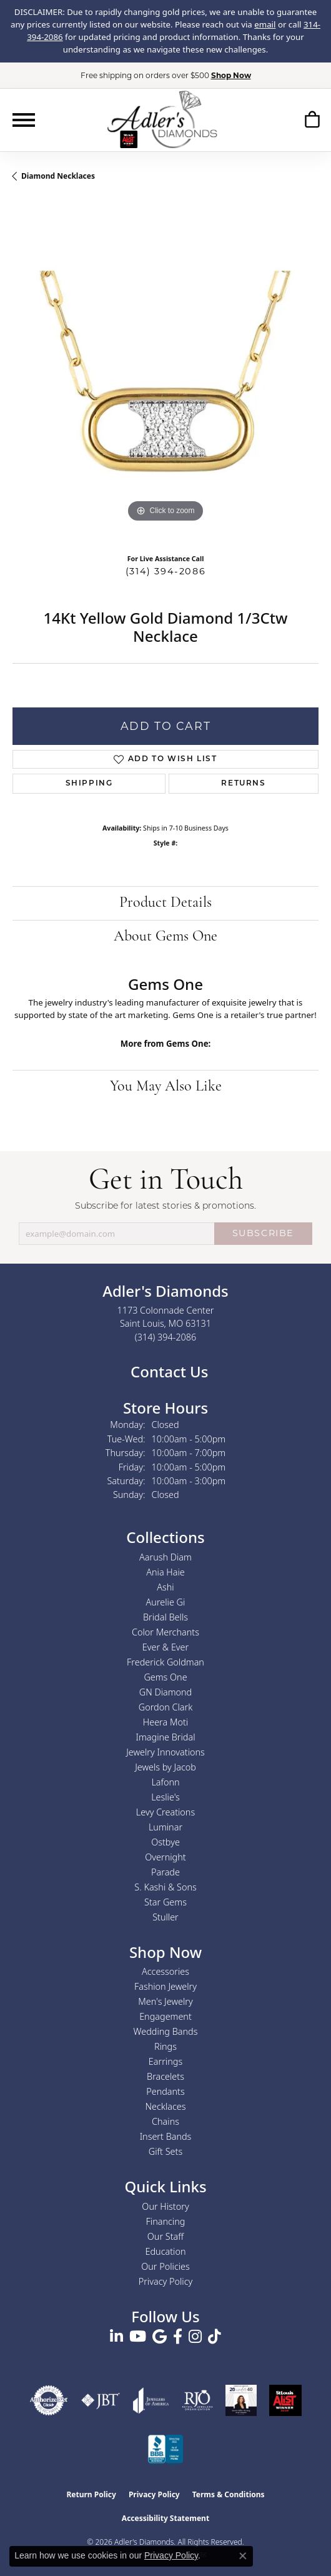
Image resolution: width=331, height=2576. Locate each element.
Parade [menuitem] (165, 1872)
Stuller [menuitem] (165, 1917)
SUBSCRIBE (263, 1233)
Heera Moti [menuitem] (165, 1722)
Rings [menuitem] (165, 2046)
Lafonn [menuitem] (165, 1782)
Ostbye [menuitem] (165, 1842)
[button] (312, 121)
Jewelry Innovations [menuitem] (165, 1752)
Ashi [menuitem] (165, 1587)
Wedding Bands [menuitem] (166, 2031)
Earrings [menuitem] (165, 2061)
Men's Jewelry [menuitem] (165, 2001)
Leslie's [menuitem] (165, 1797)
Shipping (89, 783)
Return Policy (91, 2494)
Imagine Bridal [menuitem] (165, 1737)
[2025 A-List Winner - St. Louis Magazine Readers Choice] (285, 2400)
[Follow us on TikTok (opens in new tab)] (214, 2336)
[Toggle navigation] (23, 120)
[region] (165, 372)
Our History (165, 2206)
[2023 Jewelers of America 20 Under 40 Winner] (241, 2400)
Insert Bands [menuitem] (166, 2136)
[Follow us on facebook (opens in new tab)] (177, 2336)
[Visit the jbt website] (101, 2400)
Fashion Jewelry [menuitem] (165, 1986)
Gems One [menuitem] (165, 1677)
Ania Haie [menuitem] (165, 1572)
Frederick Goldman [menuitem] (165, 1662)
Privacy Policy (166, 2281)
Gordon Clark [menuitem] (166, 1707)
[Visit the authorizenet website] (48, 2400)
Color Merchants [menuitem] (165, 1632)
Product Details (165, 903)
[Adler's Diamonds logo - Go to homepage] (162, 119)
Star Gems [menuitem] (165, 1902)
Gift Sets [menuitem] (165, 2151)
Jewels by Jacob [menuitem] (165, 1767)
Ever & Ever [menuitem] (165, 1647)
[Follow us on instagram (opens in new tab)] (195, 2336)
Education (166, 2251)
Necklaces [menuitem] (166, 2106)
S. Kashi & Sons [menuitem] (165, 1887)
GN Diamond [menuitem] (165, 1692)
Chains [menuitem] (165, 2121)
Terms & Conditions (228, 2494)
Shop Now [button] (231, 75)
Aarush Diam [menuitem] (165, 1557)
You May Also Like (166, 1086)
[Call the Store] (166, 1337)
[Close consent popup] (243, 2556)
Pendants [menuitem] (165, 2091)
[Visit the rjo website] (197, 2400)
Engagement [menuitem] (165, 2016)
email (264, 24)
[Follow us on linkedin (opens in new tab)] (116, 2336)
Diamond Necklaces (58, 176)
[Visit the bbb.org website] (165, 2450)
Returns (243, 783)
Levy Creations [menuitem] (165, 1812)
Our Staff (165, 2236)
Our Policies (165, 2266)
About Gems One (165, 936)
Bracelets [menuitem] (165, 2076)
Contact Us (168, 1371)
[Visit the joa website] (151, 2400)
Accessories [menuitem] (165, 1971)
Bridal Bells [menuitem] (165, 1617)
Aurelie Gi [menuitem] (165, 1602)
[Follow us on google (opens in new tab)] (159, 2336)
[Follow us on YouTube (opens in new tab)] (137, 2336)
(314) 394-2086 (165, 571)
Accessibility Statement (165, 2518)
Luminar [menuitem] (165, 1827)
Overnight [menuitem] (165, 1857)
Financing (165, 2221)
